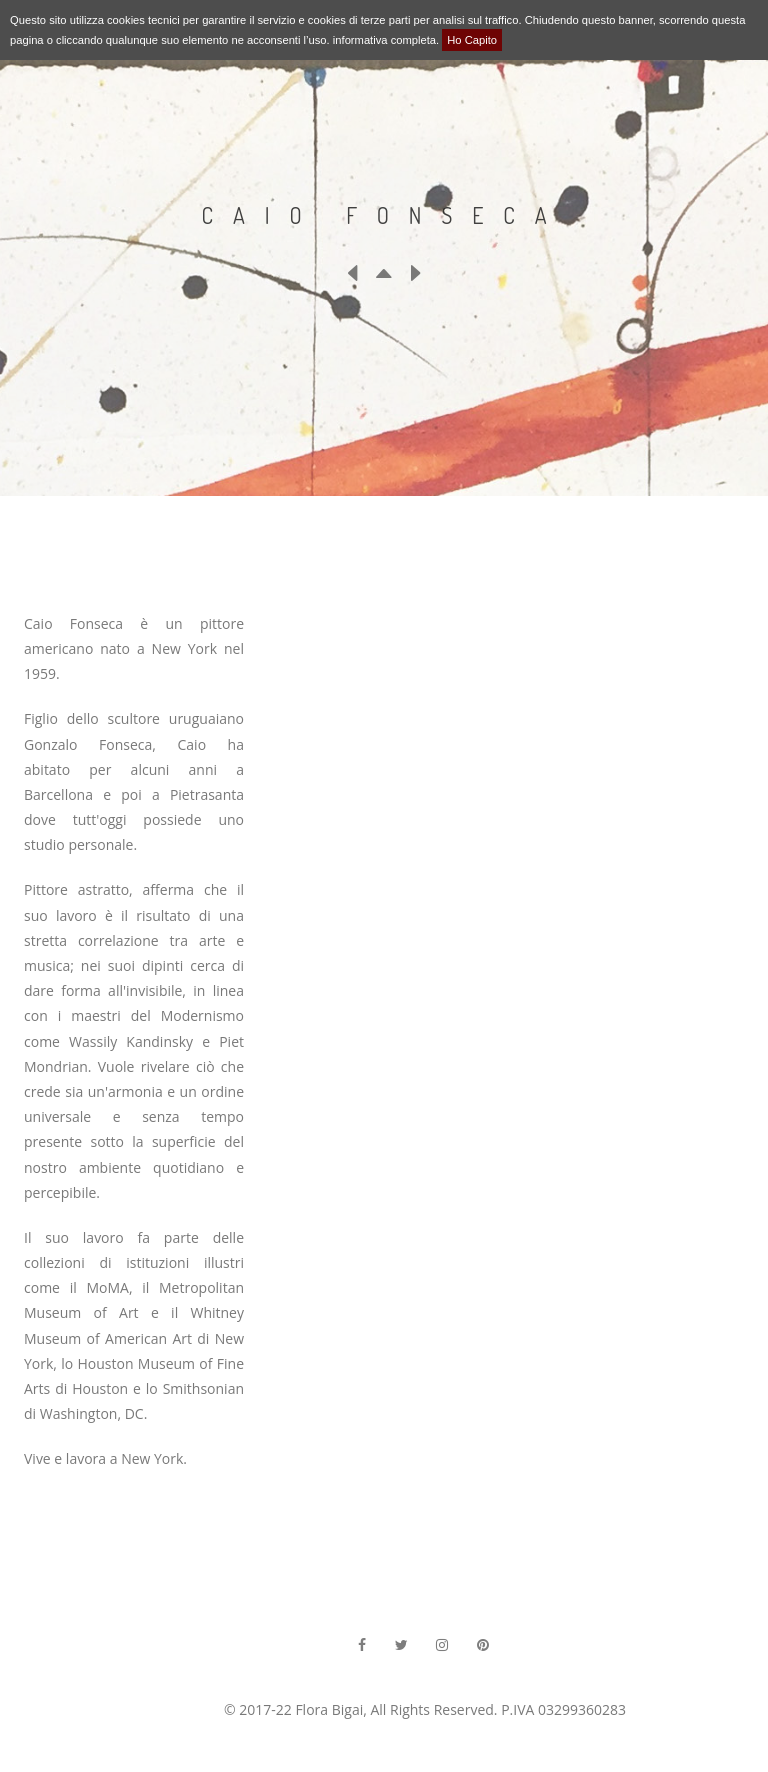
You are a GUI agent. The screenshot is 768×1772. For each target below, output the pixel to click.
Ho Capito (472, 40)
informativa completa (384, 40)
